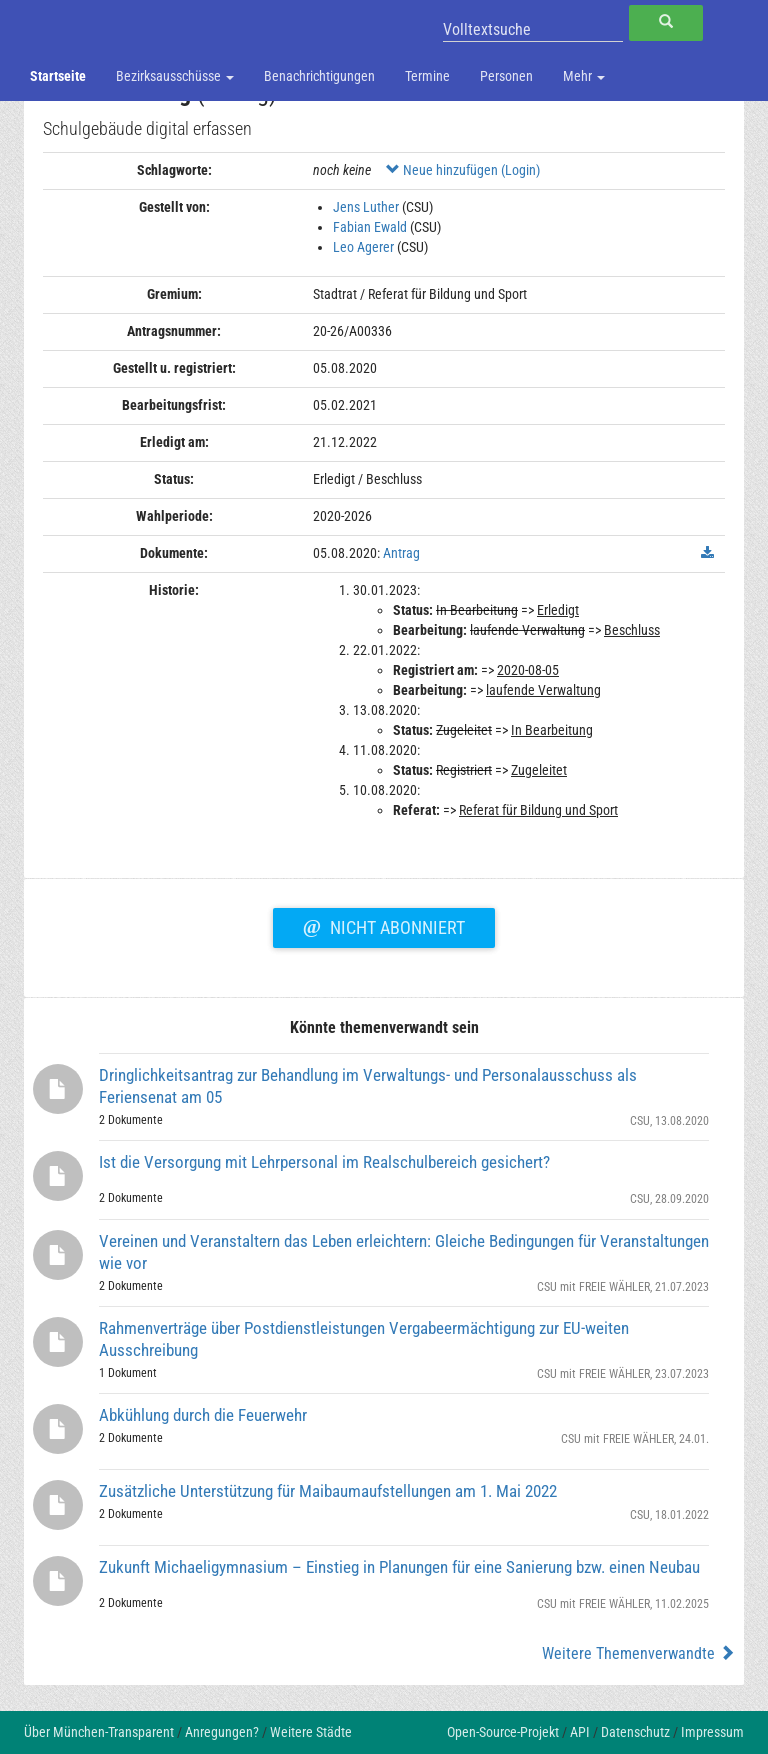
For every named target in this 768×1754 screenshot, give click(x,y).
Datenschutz (635, 1732)
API (580, 1732)
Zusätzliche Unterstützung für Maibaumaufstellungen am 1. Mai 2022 (328, 1491)
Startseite (58, 76)
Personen (506, 76)
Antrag (401, 553)
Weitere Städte (311, 1732)
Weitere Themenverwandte (638, 1653)
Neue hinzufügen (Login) (463, 170)
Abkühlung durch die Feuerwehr (203, 1415)
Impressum (712, 1732)
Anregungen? (222, 1732)
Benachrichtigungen (319, 76)
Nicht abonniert (384, 925)
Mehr (584, 76)
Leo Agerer (363, 247)
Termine (427, 76)
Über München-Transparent (99, 1732)
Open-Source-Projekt (503, 1732)
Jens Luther (366, 207)
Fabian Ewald (370, 227)
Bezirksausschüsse (175, 76)
